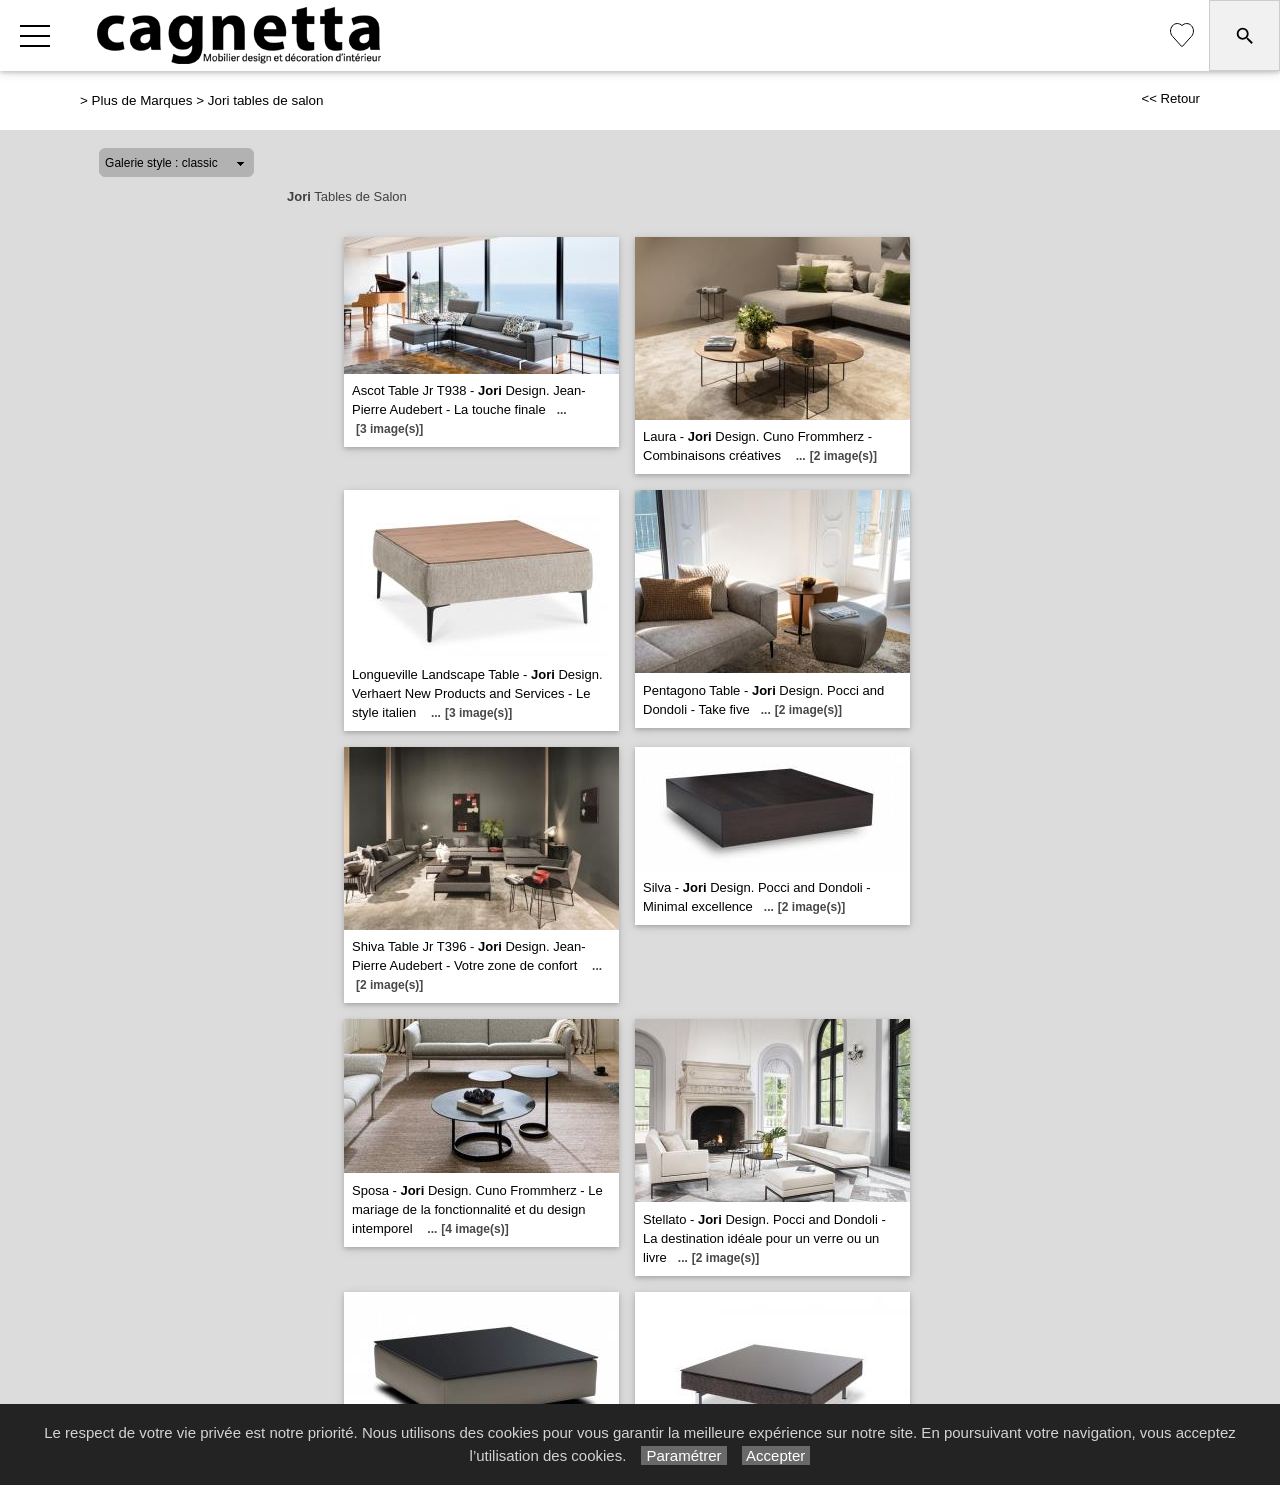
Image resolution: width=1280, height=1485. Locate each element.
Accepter (776, 1455)
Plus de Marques (142, 100)
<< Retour (1170, 98)
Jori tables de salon (266, 100)
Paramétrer (683, 1455)
